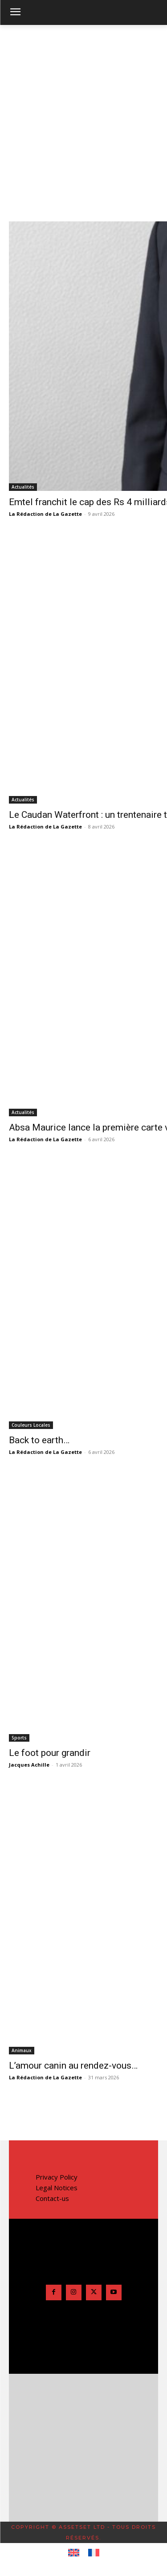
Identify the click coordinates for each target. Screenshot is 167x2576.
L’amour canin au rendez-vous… (73, 2065)
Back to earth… (39, 1440)
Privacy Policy (56, 2176)
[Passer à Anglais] (74, 2553)
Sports (19, 1738)
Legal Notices (56, 2187)
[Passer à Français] (94, 2553)
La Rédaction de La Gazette (45, 513)
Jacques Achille (29, 1764)
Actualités (23, 487)
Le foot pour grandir (49, 1752)
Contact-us (52, 2198)
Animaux (22, 2050)
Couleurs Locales (31, 1425)
